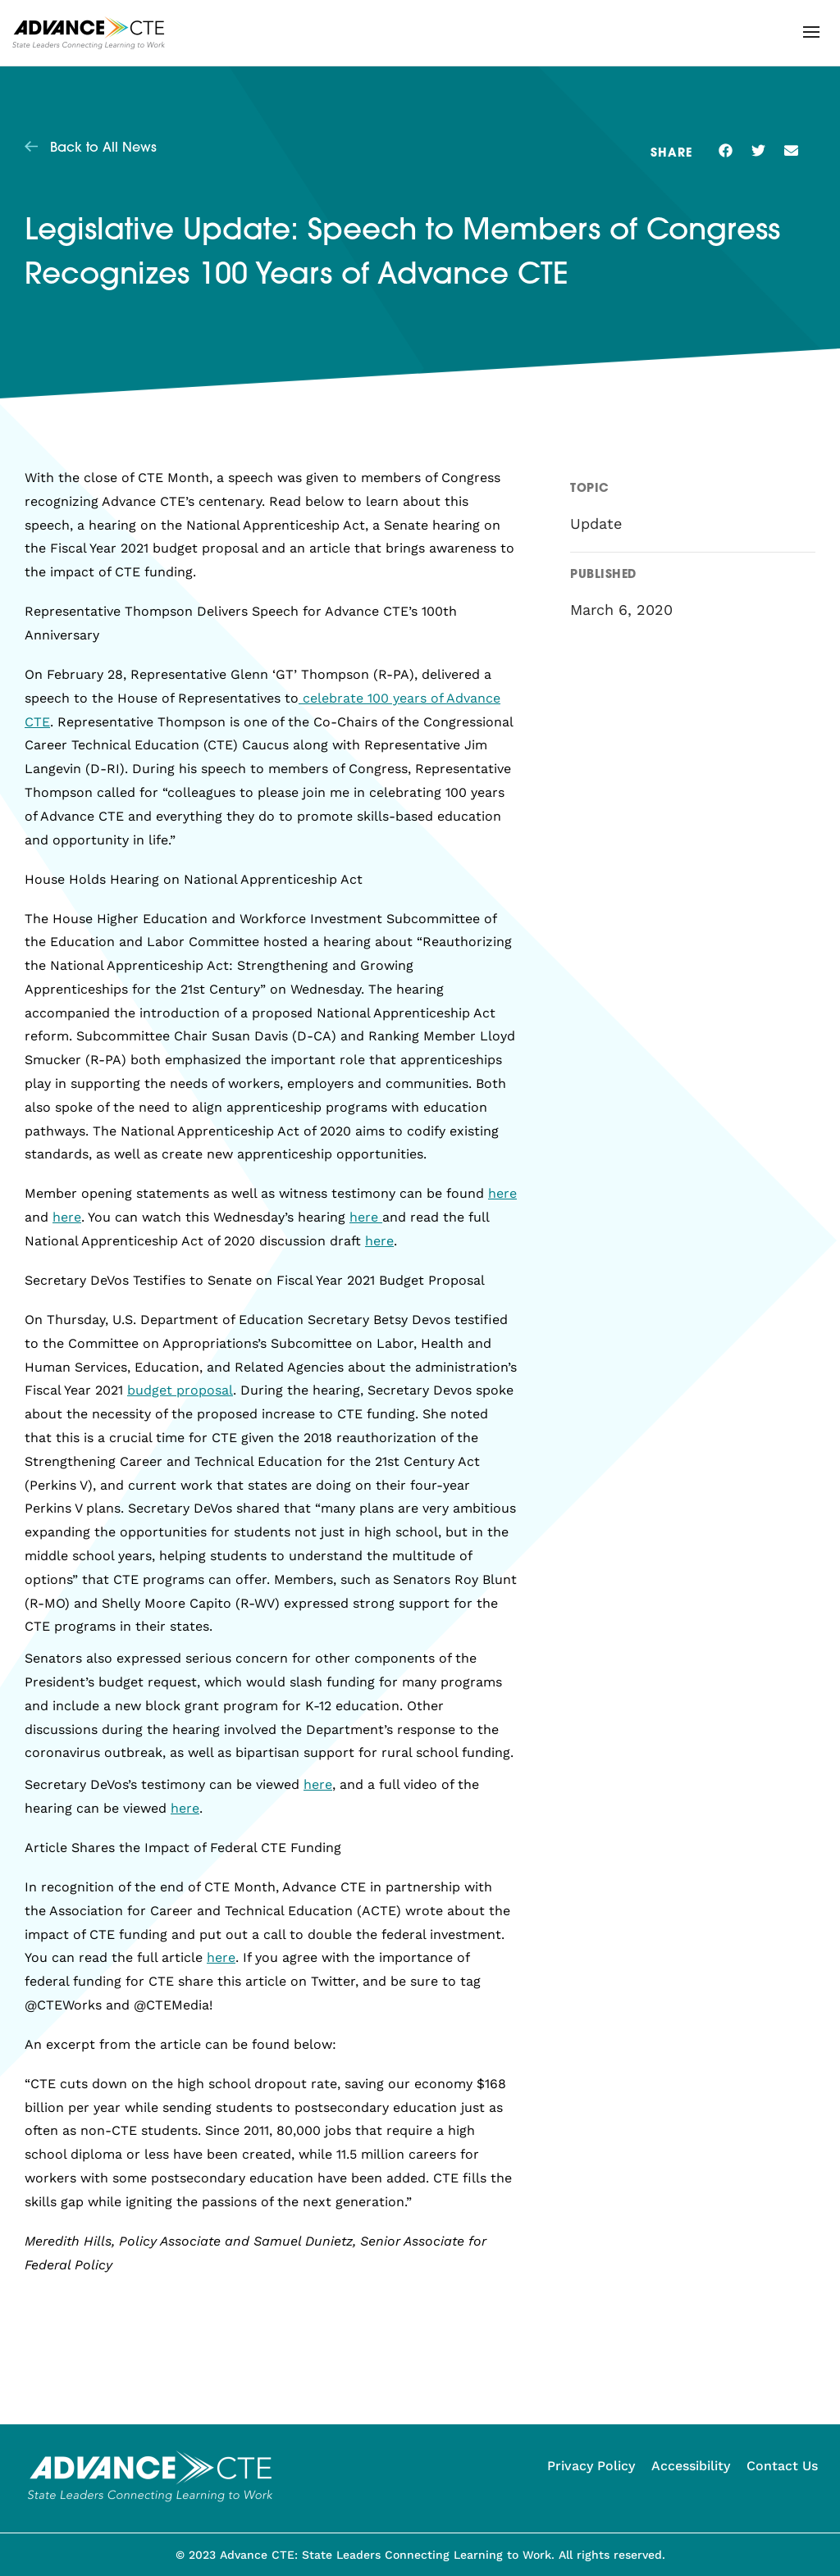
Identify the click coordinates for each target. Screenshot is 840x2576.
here (502, 1193)
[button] (811, 32)
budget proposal (180, 1390)
